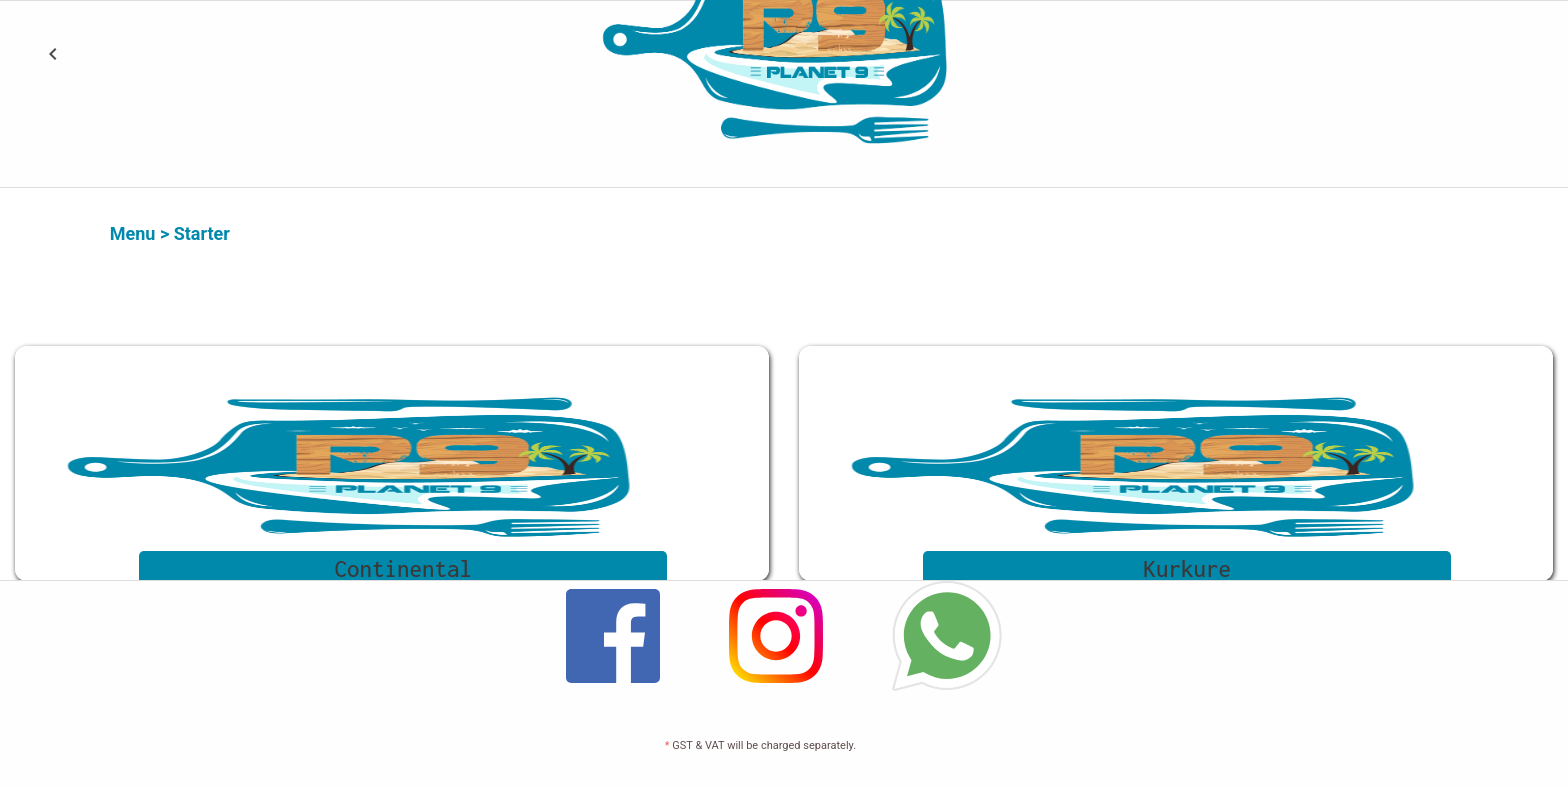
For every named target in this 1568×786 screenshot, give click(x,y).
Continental (404, 569)
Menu (133, 233)
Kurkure (1188, 569)
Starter (202, 233)
